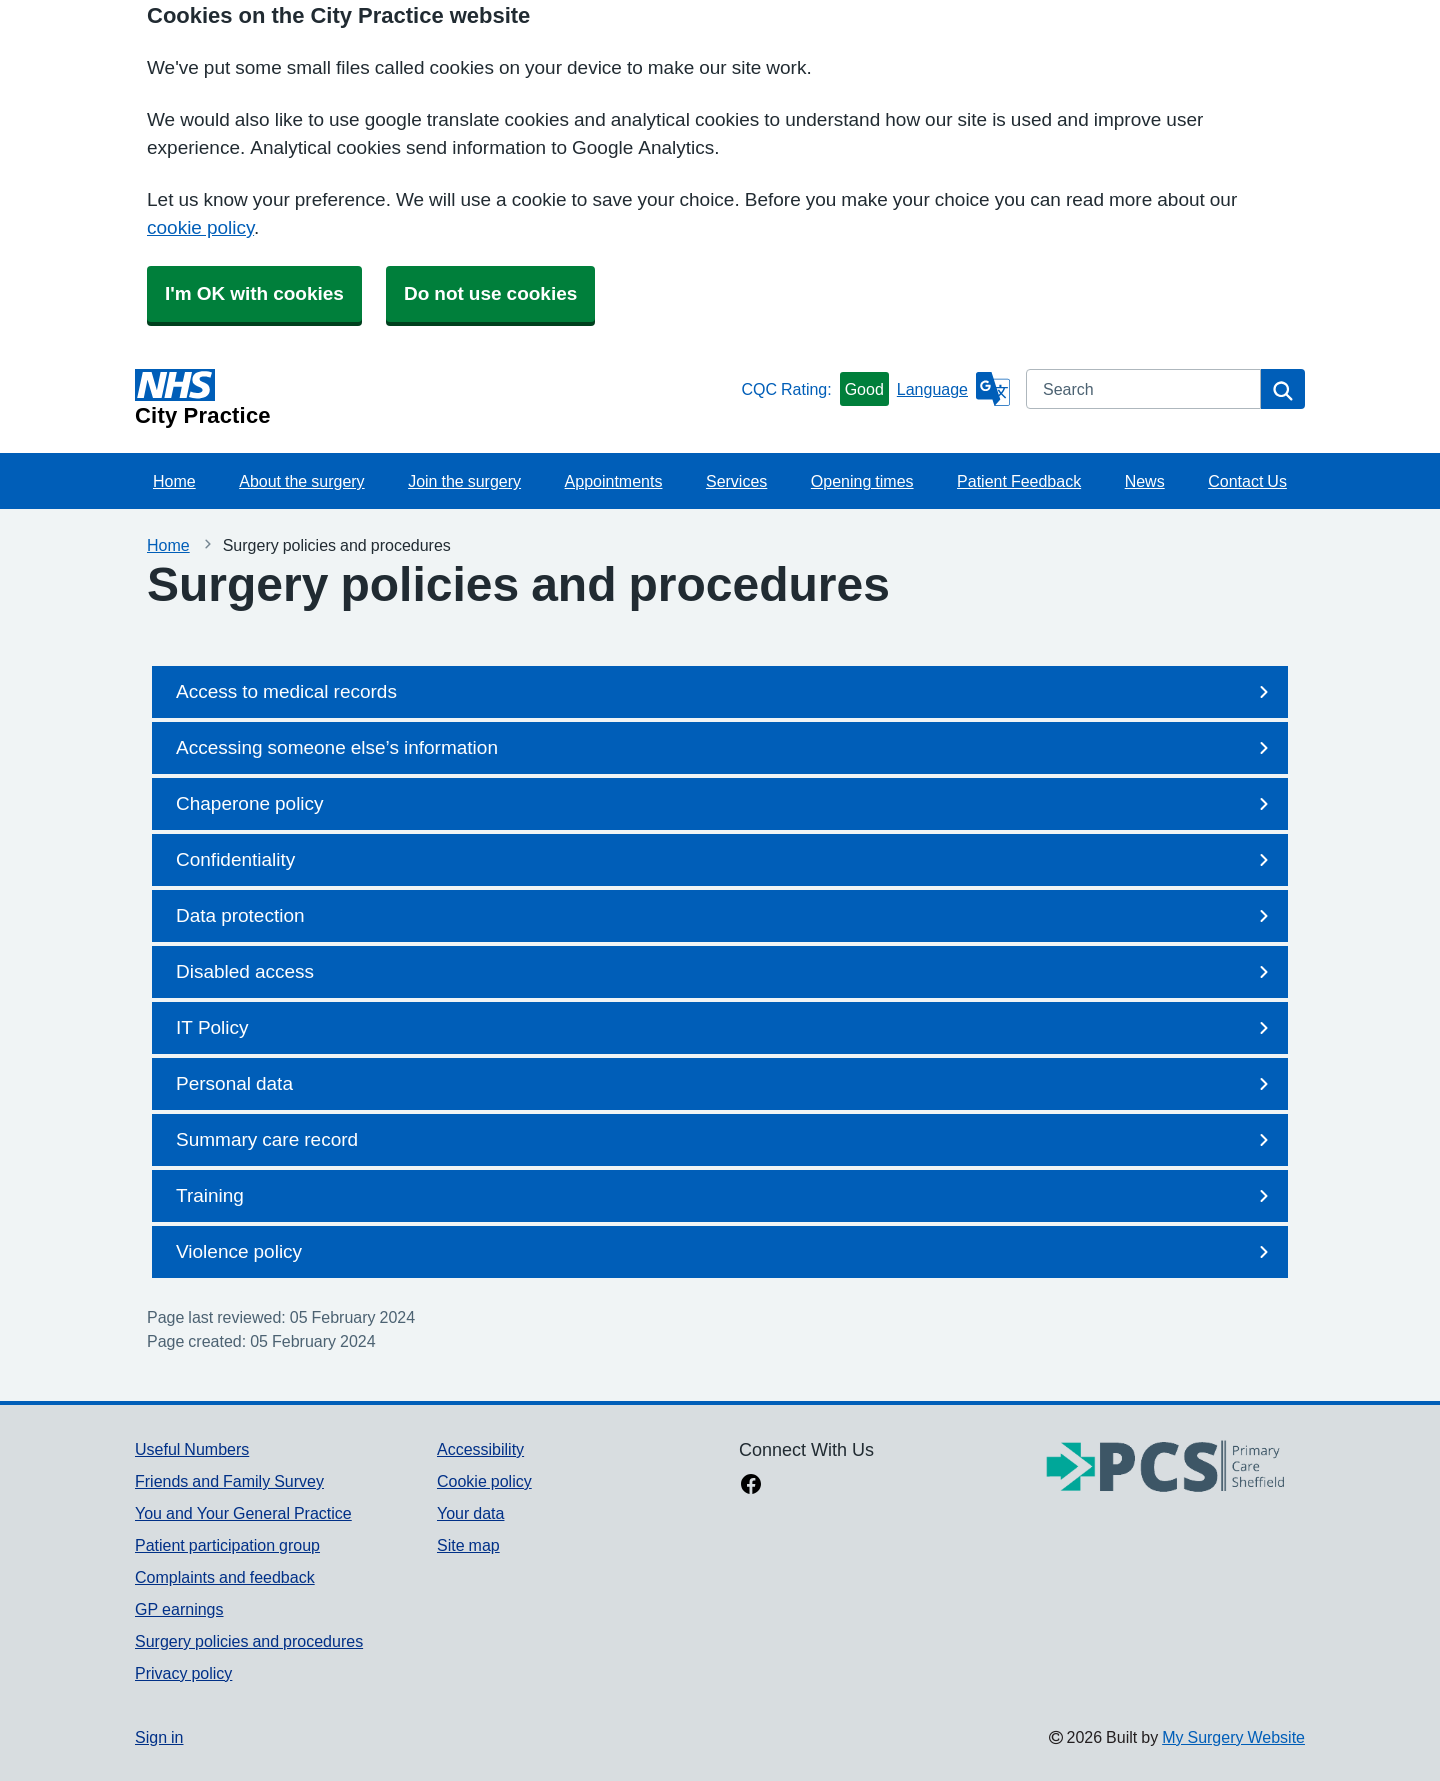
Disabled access (726, 972)
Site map (468, 1545)
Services (736, 481)
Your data (470, 1513)
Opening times (862, 481)
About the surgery (301, 481)
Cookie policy (484, 1481)
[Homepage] (434, 398)
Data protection (726, 916)
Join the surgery (464, 481)
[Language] (953, 389)
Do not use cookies (490, 293)
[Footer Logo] (1166, 1467)
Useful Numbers (192, 1449)
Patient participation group (227, 1545)
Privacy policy (183, 1673)
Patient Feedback (1019, 481)
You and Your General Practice (243, 1513)
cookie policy (200, 227)
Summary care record (726, 1140)
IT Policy (726, 1028)
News (1145, 481)
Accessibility (480, 1449)
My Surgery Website (1233, 1737)
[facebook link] (751, 1486)
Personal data (726, 1084)
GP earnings (179, 1609)
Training (726, 1196)
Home (174, 481)
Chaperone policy (726, 804)
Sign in (159, 1737)
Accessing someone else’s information (726, 748)
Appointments (614, 481)
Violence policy (726, 1252)
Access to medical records (726, 692)
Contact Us (1247, 481)
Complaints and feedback (225, 1577)
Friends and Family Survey (229, 1481)
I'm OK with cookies (254, 293)
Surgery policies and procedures (249, 1641)
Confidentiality (726, 860)
